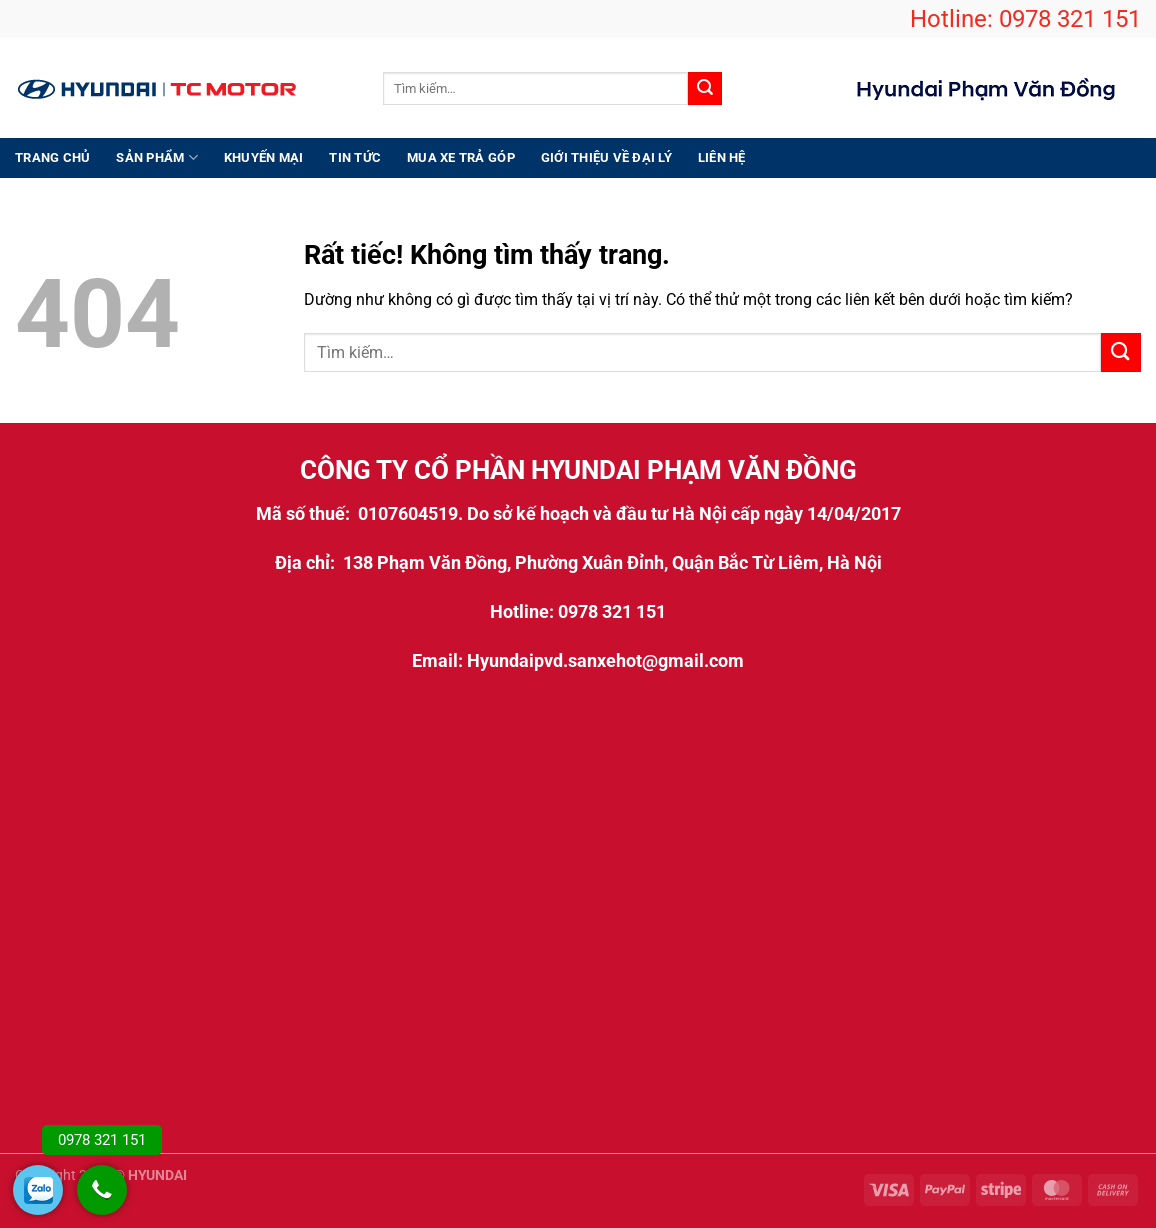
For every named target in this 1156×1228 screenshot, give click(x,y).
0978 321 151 (1070, 19)
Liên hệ (722, 157)
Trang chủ (52, 157)
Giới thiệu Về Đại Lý (606, 157)
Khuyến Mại (264, 157)
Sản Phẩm (157, 157)
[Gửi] (705, 89)
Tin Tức (355, 157)
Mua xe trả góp (461, 157)
